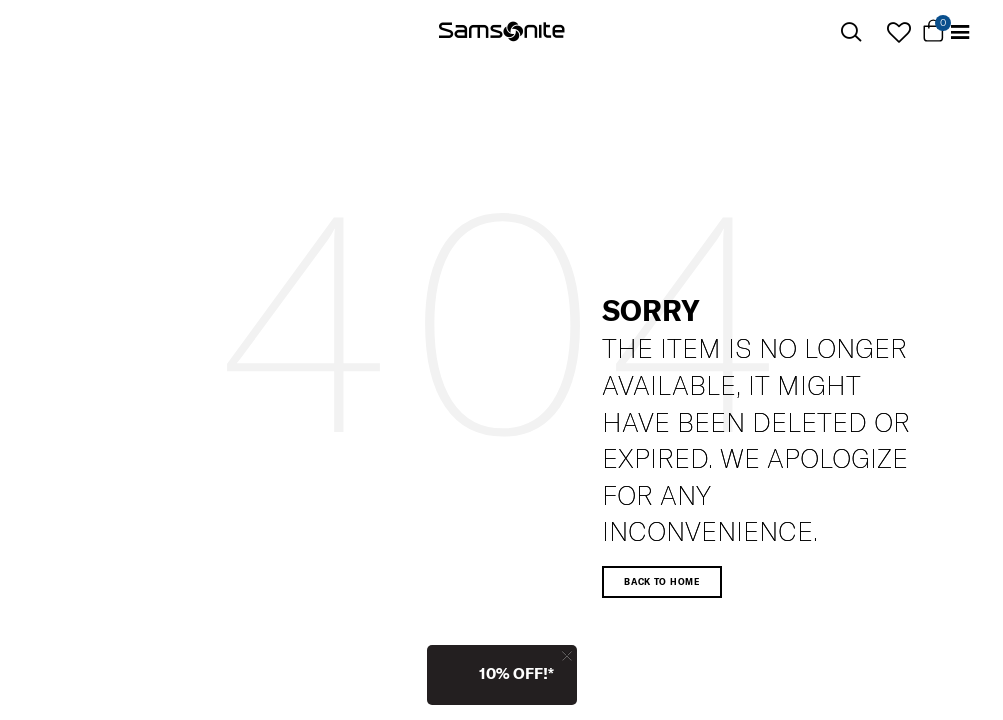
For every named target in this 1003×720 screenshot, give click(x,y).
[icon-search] (851, 32)
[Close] (567, 655)
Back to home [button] (661, 581)
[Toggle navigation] (960, 32)
